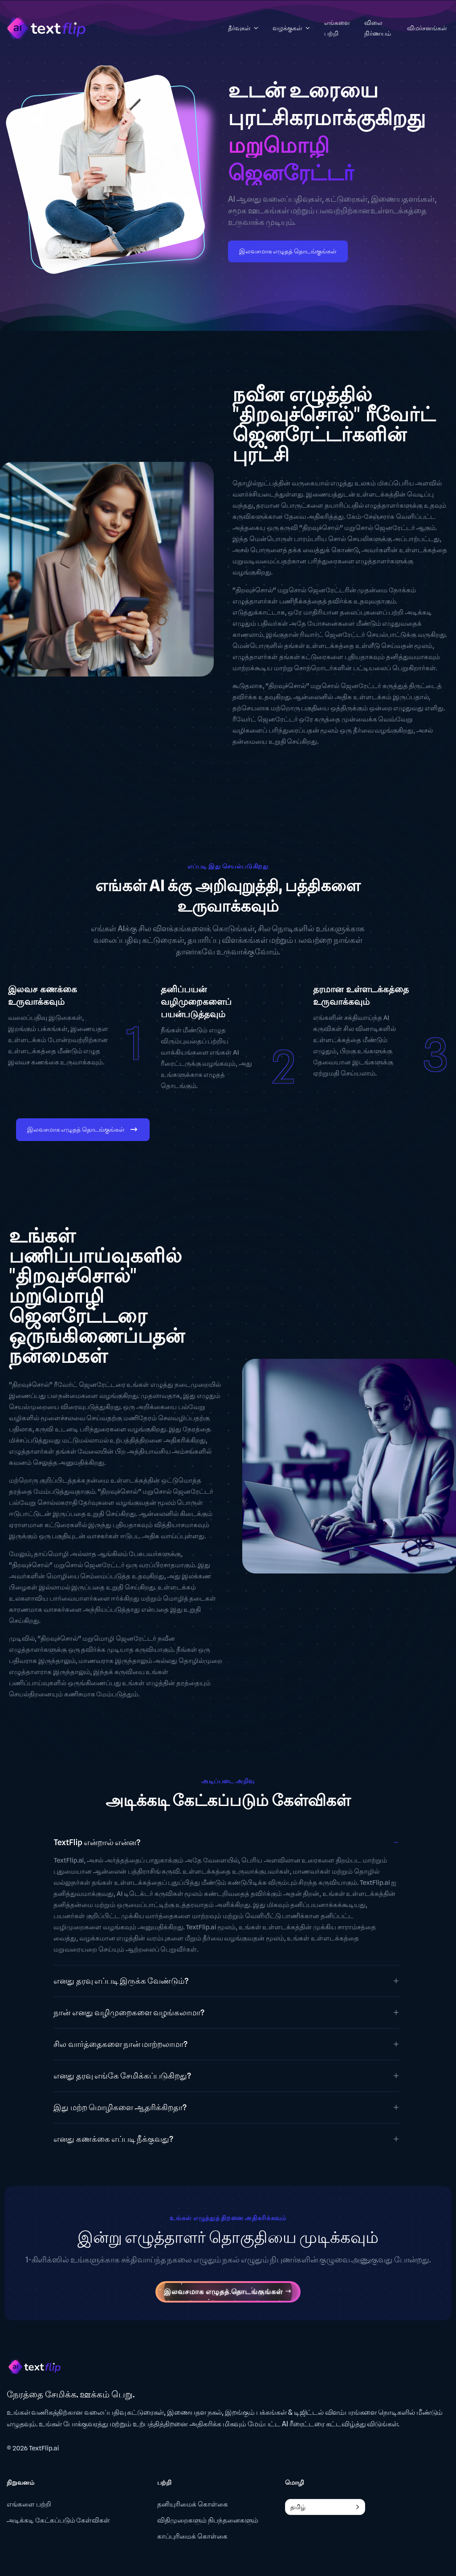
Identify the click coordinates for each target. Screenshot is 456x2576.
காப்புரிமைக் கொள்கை (192, 2536)
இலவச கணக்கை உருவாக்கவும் (42, 995)
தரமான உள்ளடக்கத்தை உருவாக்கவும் (361, 995)
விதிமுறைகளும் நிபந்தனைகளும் (207, 2520)
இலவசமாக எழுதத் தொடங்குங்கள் (288, 251)
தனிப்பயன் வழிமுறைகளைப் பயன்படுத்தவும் (196, 1001)
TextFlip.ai (44, 2448)
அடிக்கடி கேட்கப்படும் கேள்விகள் (58, 2520)
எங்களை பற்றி (29, 2504)
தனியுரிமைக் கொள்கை (192, 2504)
